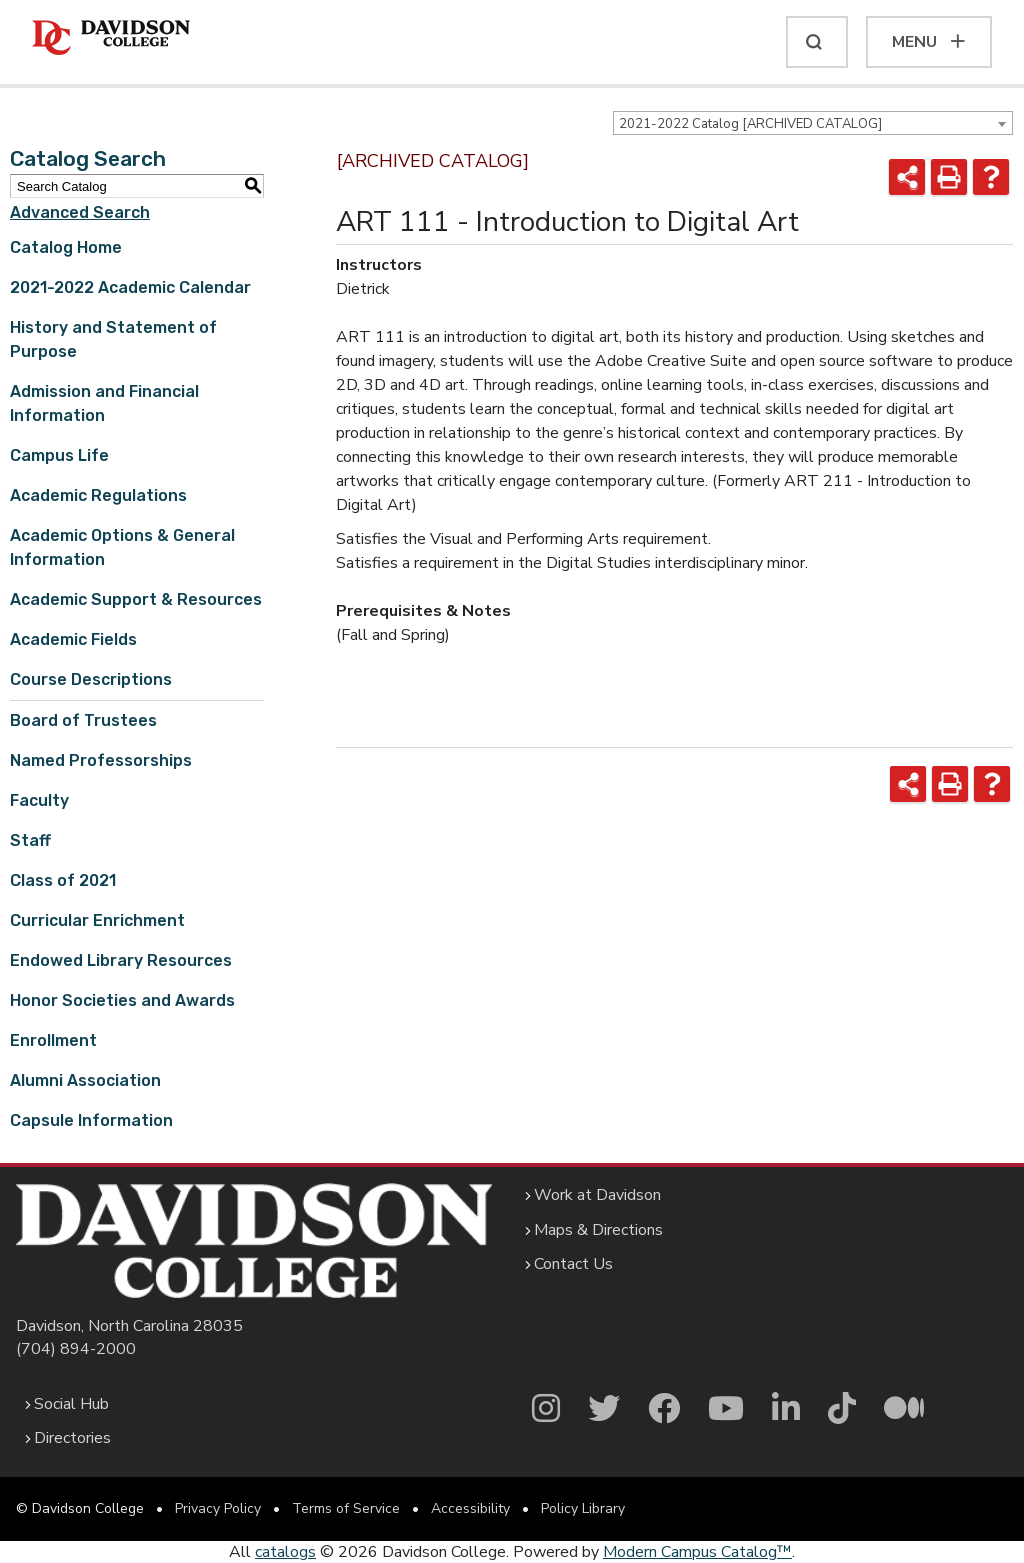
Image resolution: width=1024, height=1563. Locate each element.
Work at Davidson (597, 1195)
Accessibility (470, 1508)
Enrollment (53, 1040)
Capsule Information (91, 1120)
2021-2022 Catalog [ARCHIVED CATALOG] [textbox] (750, 124)
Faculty (39, 800)
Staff (30, 840)
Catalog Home (66, 247)
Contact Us (573, 1264)
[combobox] (813, 123)
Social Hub (71, 1404)
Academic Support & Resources (136, 599)
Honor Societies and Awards (122, 1000)
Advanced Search (80, 212)
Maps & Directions (598, 1230)
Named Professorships (101, 760)
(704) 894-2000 (76, 1349)
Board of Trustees (83, 720)
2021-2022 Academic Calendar (130, 287)
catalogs (285, 1552)
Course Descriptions (91, 679)
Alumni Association (85, 1080)
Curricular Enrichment (97, 920)
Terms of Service (346, 1508)
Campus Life (59, 455)
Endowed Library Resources (121, 960)
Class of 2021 (63, 880)
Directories (72, 1438)
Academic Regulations (98, 495)
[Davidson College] (111, 38)
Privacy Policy (218, 1508)
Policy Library (583, 1508)
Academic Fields (73, 639)
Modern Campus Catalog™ (697, 1552)
